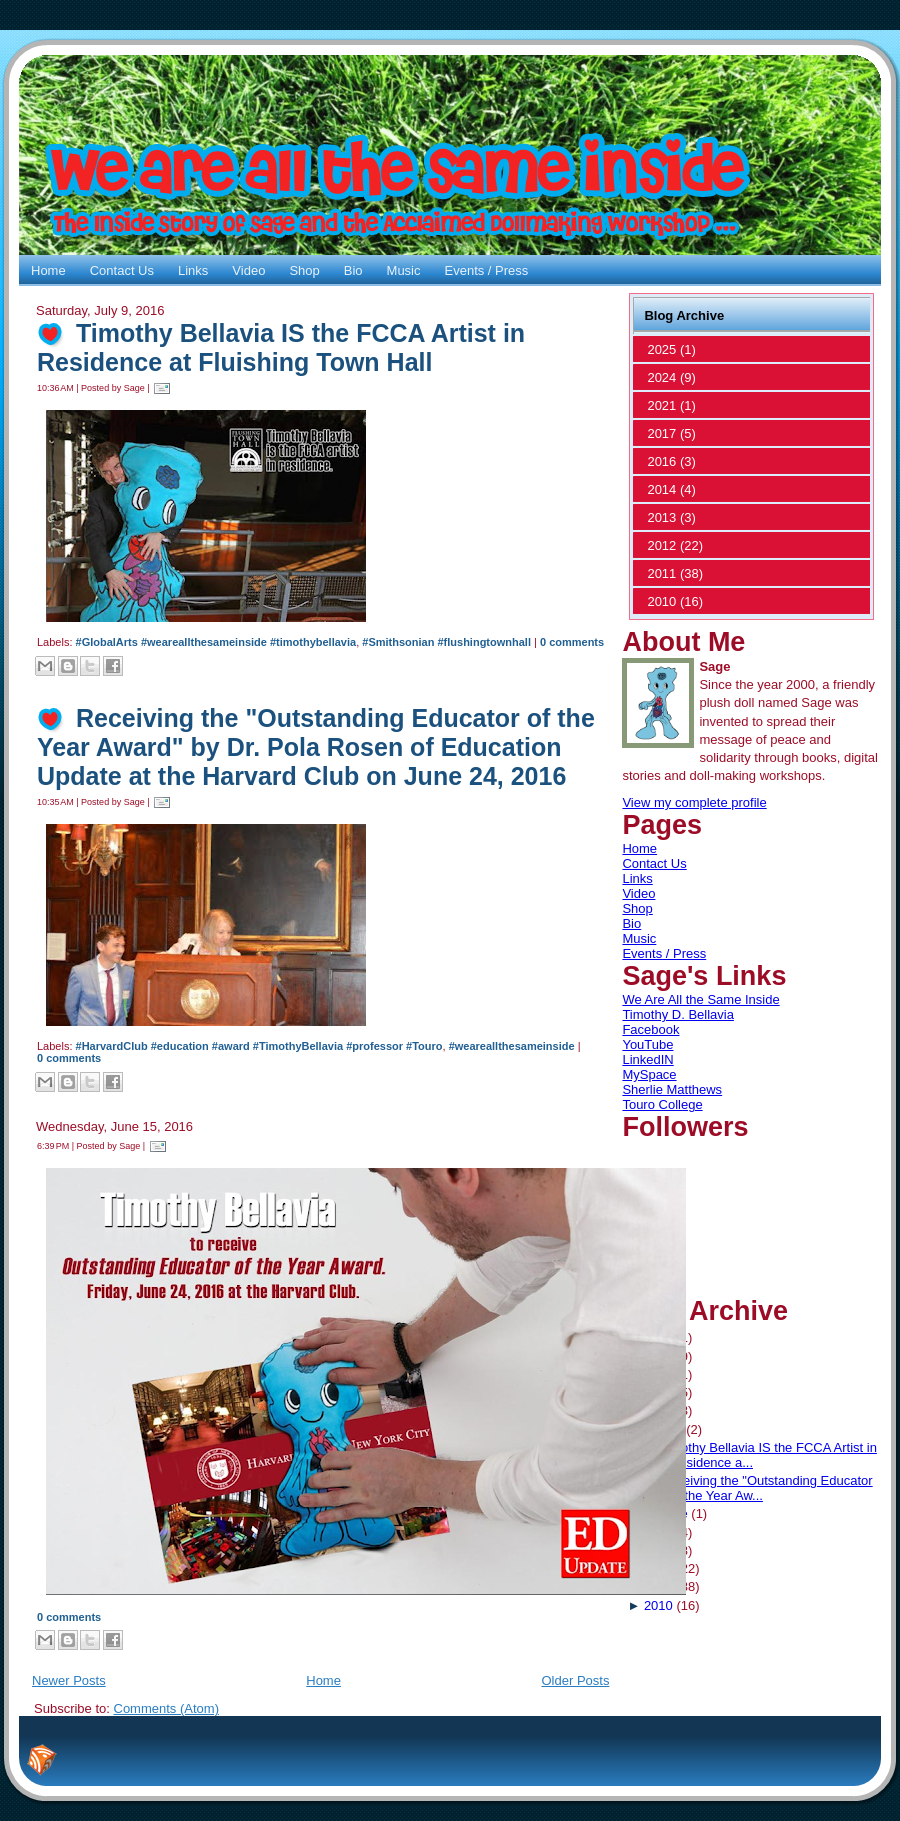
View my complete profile (694, 802)
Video (638, 893)
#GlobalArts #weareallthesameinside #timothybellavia (216, 642)
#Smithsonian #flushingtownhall (446, 642)
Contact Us (654, 863)
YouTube (647, 1044)
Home (323, 1680)
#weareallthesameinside (512, 1046)
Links (637, 878)
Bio (631, 923)
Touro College (662, 1104)
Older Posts (575, 1680)
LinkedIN (647, 1059)
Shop (637, 908)
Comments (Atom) (166, 1708)
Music (639, 938)
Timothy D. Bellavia (678, 1014)
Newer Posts (69, 1680)
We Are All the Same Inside (700, 999)
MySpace (649, 1074)
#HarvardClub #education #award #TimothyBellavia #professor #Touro (259, 1046)
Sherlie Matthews (672, 1089)
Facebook (650, 1029)
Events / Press (664, 953)
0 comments (572, 642)
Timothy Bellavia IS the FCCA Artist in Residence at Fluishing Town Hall (281, 347)
